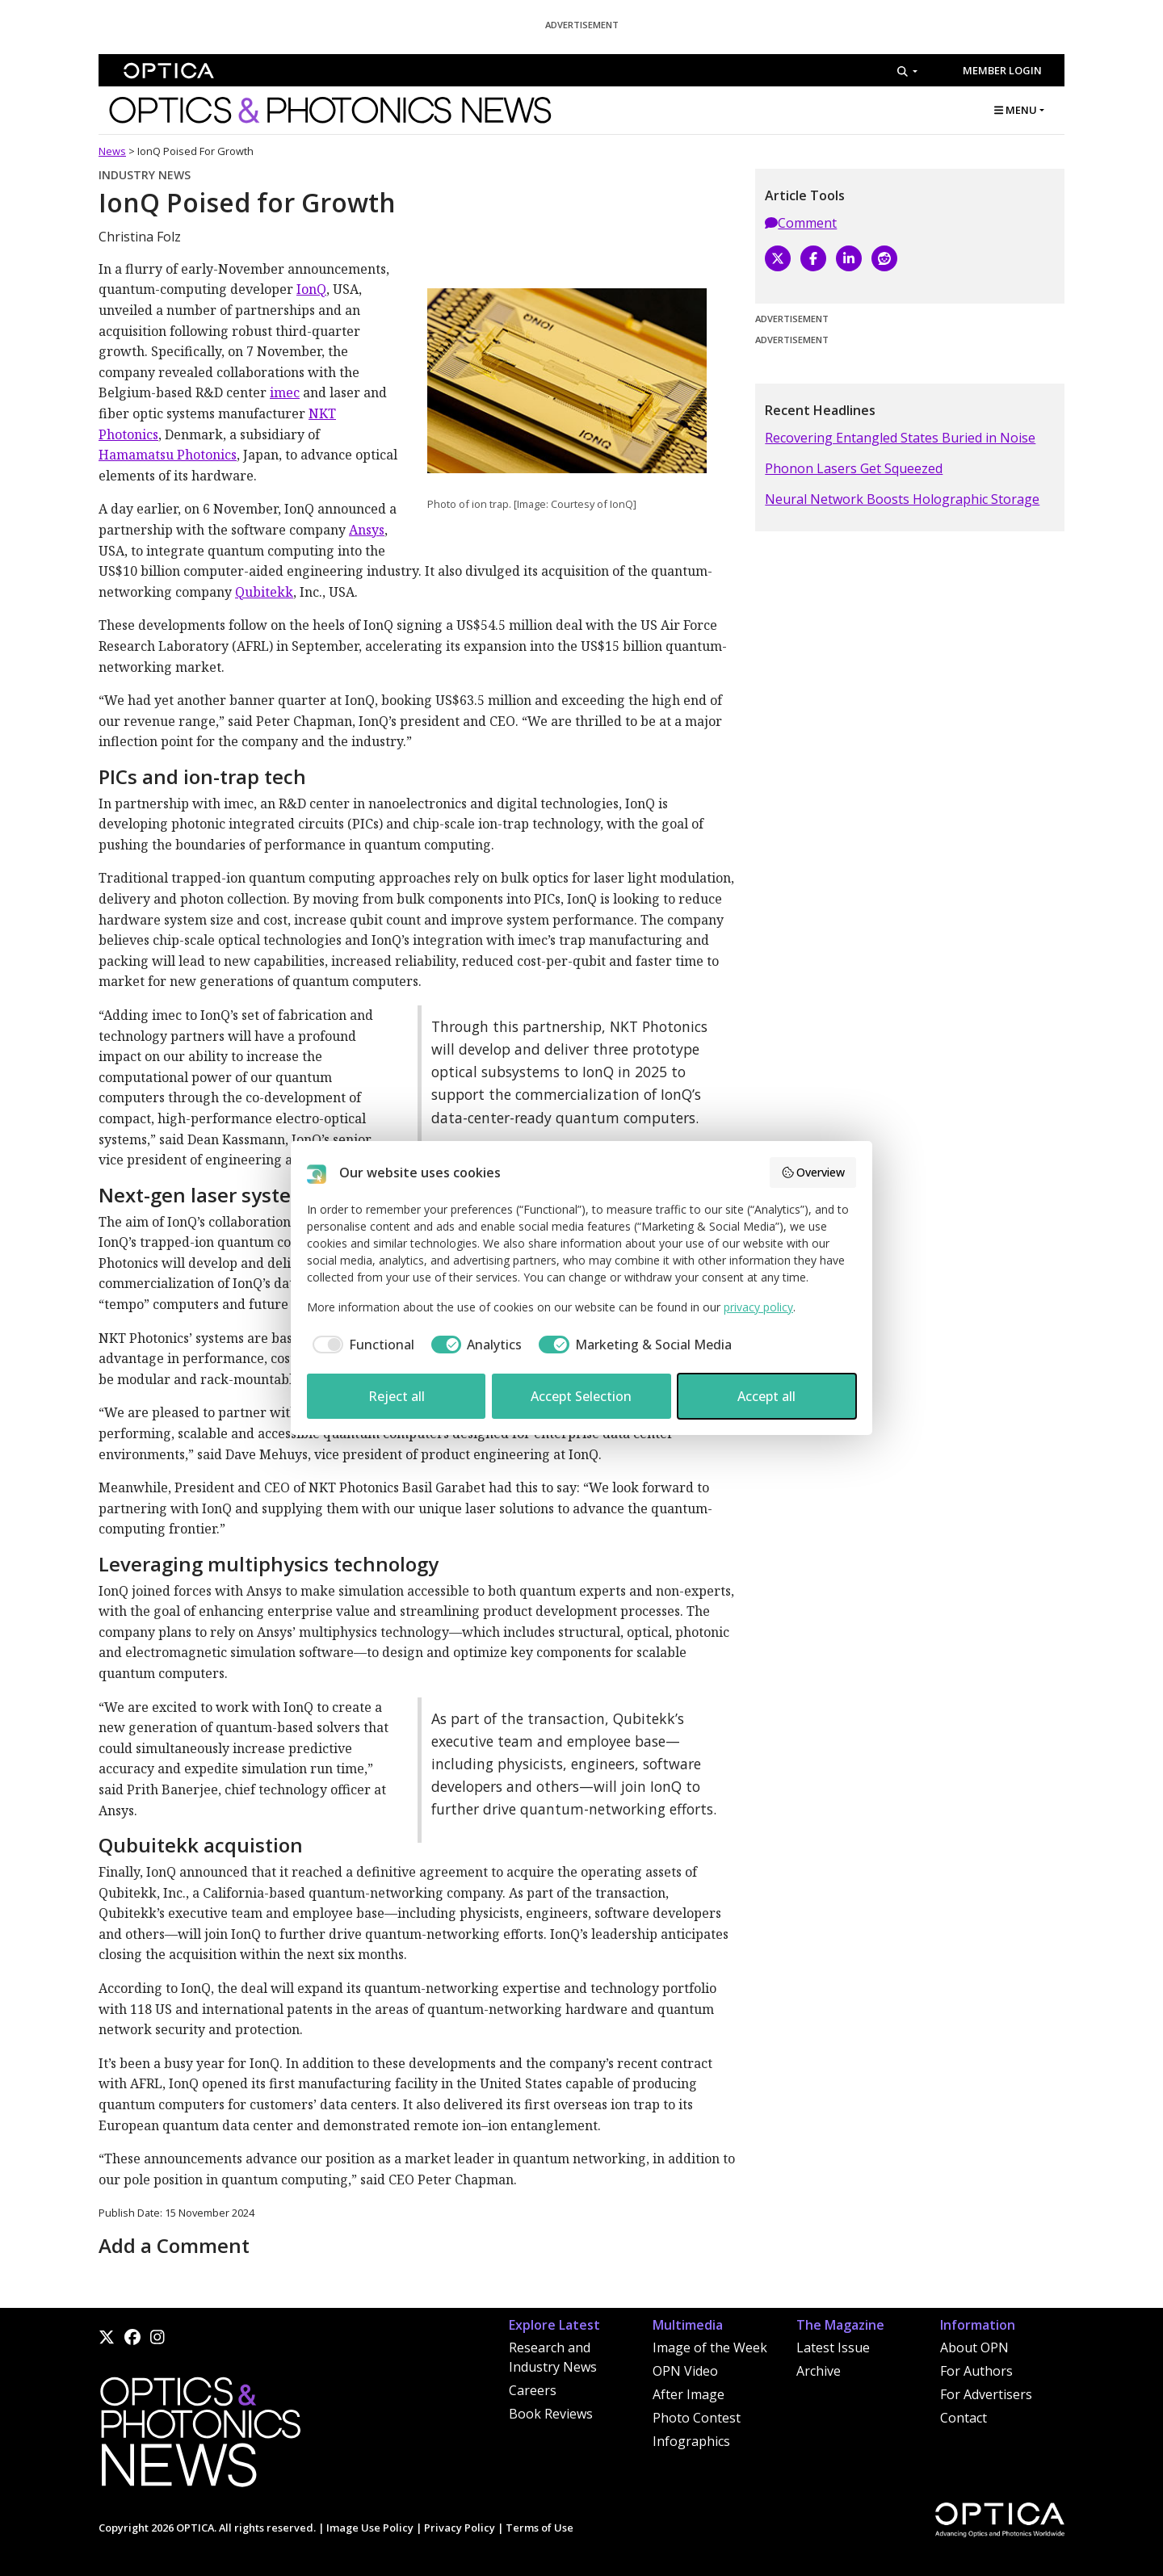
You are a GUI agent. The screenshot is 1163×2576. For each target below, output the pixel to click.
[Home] (199, 2436)
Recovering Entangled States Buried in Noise (900, 438)
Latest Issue (833, 2347)
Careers (532, 2390)
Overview (813, 1172)
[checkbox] (360, 1344)
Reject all (396, 1396)
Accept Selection (581, 1396)
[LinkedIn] (849, 258)
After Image (688, 2394)
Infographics (691, 2441)
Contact (963, 2418)
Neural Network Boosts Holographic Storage (902, 499)
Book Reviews (551, 2414)
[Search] (907, 71)
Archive (818, 2371)
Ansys (366, 530)
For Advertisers (986, 2394)
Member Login (1002, 70)
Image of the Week (710, 2347)
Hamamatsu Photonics (168, 455)
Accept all (766, 1396)
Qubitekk (264, 592)
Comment (801, 223)
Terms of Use (539, 2527)
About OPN (974, 2347)
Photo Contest (697, 2418)
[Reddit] (884, 258)
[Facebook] (813, 258)
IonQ (311, 289)
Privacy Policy (459, 2527)
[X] (778, 258)
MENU (1015, 110)
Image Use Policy (370, 2527)
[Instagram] (157, 2337)
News (112, 151)
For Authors (976, 2371)
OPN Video (685, 2371)
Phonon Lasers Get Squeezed (854, 468)
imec (285, 392)
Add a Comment (174, 2245)
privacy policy (758, 1307)
